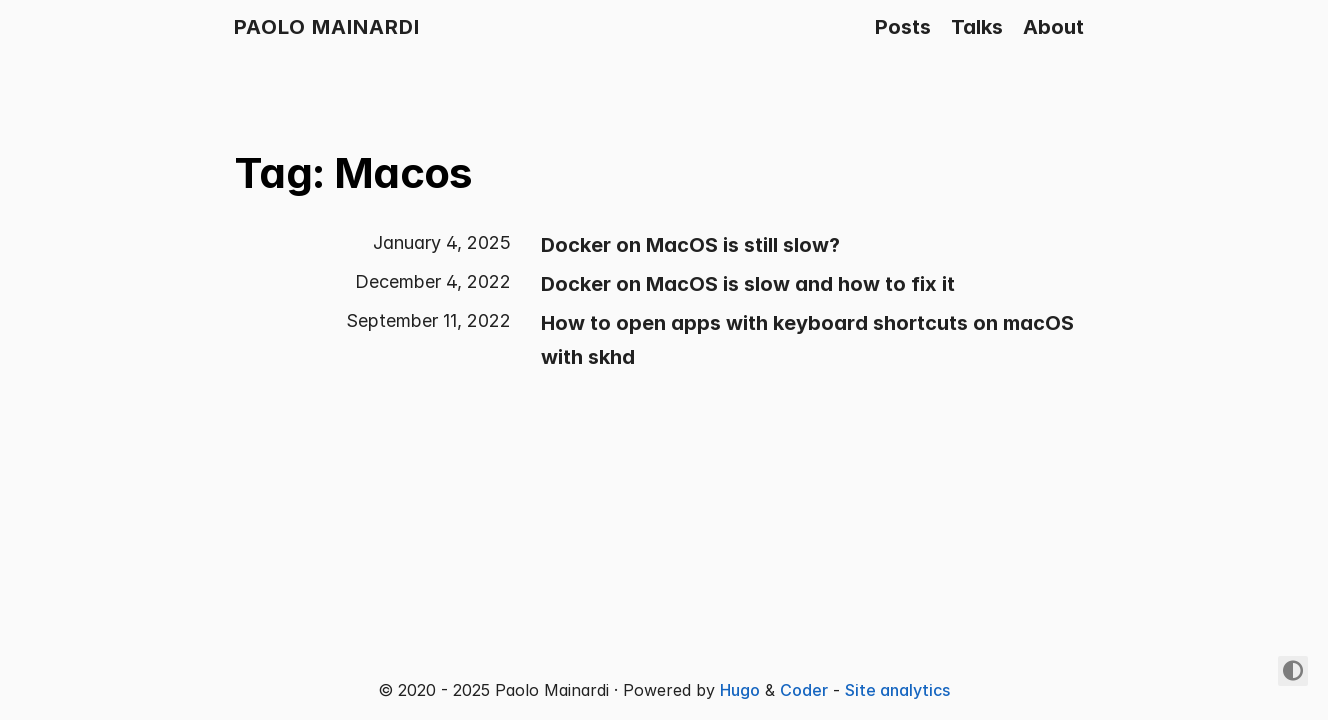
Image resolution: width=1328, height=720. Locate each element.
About (1053, 27)
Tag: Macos (353, 172)
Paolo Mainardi (327, 27)
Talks (977, 27)
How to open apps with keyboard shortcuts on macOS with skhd (807, 340)
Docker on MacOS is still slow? (690, 245)
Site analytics (897, 690)
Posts (903, 27)
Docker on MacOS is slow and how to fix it (748, 284)
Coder (804, 690)
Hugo (740, 690)
